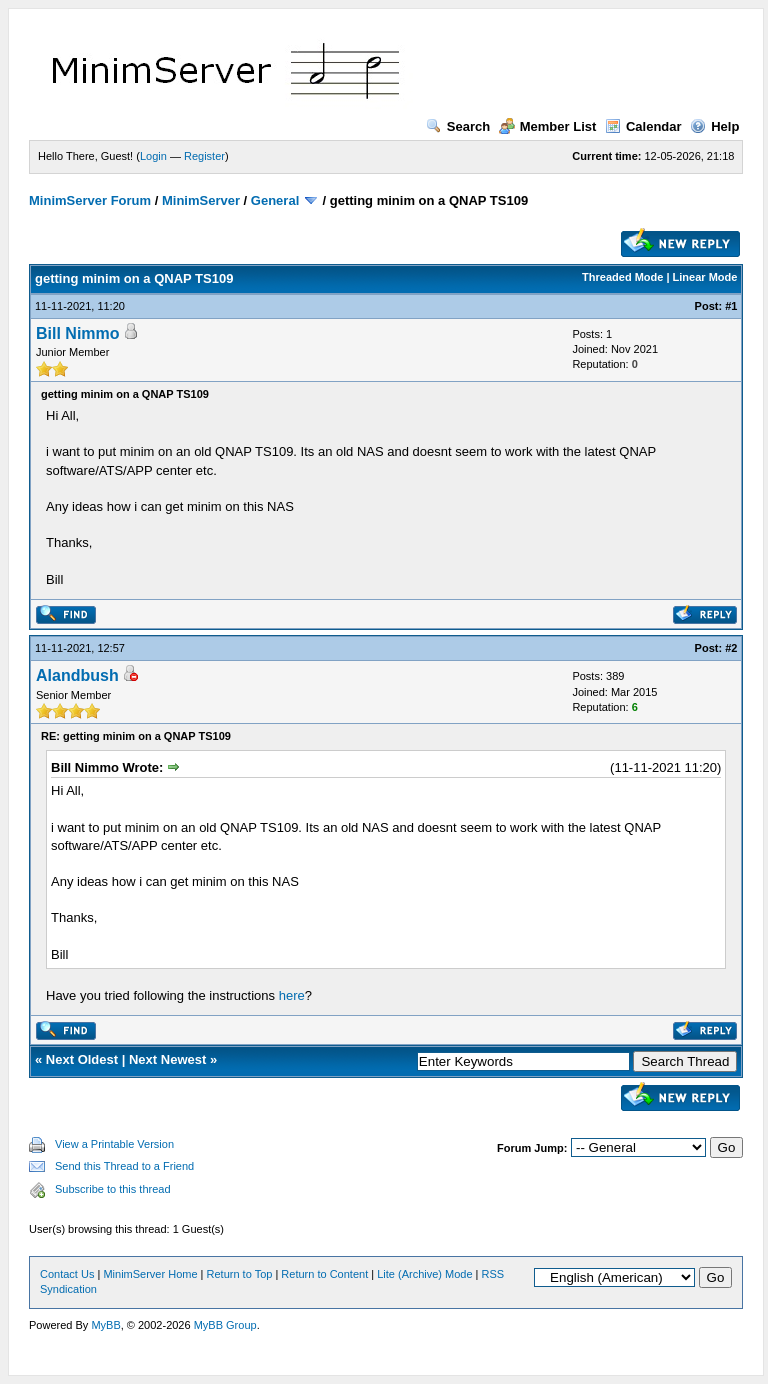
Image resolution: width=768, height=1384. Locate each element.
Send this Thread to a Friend (124, 1166)
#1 (731, 306)
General (275, 200)
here (292, 995)
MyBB (105, 1325)
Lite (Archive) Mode (424, 1274)
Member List (548, 126)
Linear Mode (705, 277)
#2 (731, 648)
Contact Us (67, 1274)
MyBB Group (225, 1325)
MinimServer (201, 200)
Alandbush (77, 675)
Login (153, 156)
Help (714, 126)
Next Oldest (82, 1059)
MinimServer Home (150, 1274)
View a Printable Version (114, 1144)
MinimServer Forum (90, 200)
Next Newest (167, 1059)
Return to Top (240, 1274)
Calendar (643, 126)
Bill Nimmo (78, 333)
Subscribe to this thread (113, 1189)
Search (458, 126)
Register (204, 156)
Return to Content (324, 1274)
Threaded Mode (622, 277)
